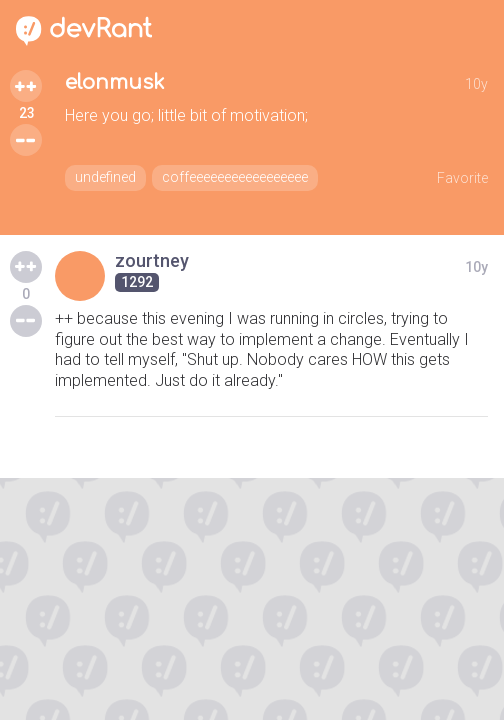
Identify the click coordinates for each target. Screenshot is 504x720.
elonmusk (115, 82)
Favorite (462, 178)
